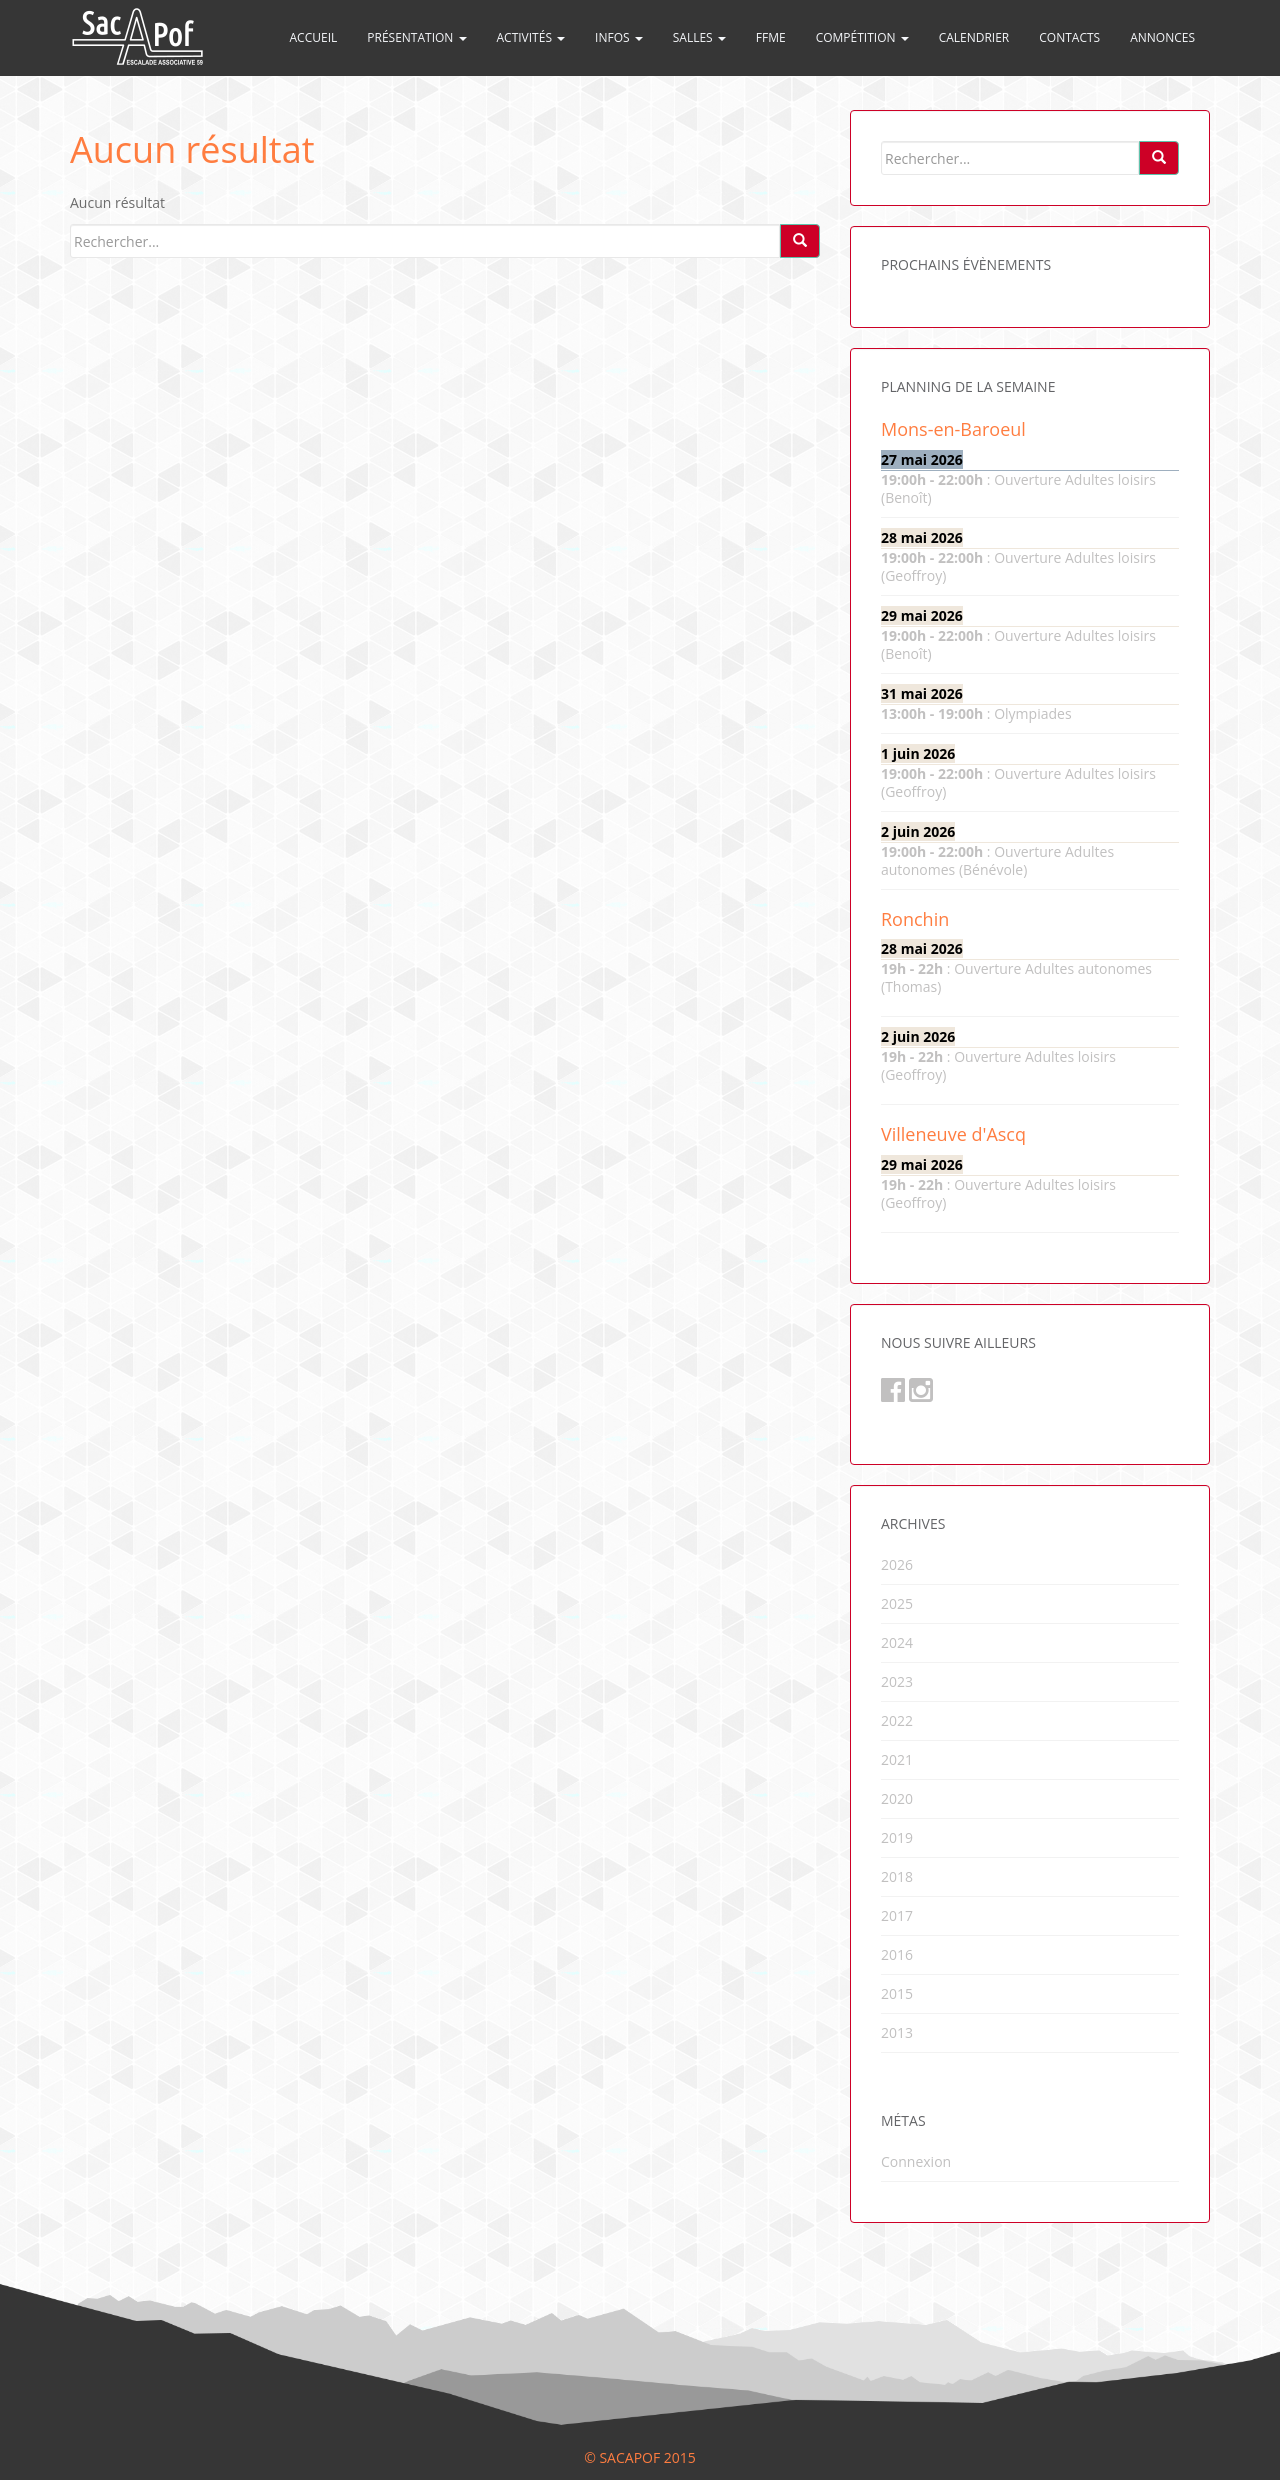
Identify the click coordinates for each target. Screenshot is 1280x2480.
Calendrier (974, 37)
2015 (897, 1993)
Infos (619, 37)
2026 (897, 1564)
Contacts (1069, 37)
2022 (897, 1720)
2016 (897, 1954)
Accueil (314, 37)
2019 (897, 1837)
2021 (897, 1759)
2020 (897, 1798)
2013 (897, 2032)
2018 (897, 1876)
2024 (897, 1642)
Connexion (916, 2161)
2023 (897, 1681)
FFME (771, 37)
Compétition (862, 37)
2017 (897, 1915)
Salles (699, 37)
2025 (897, 1603)
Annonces (1162, 37)
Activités (531, 37)
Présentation (416, 37)
